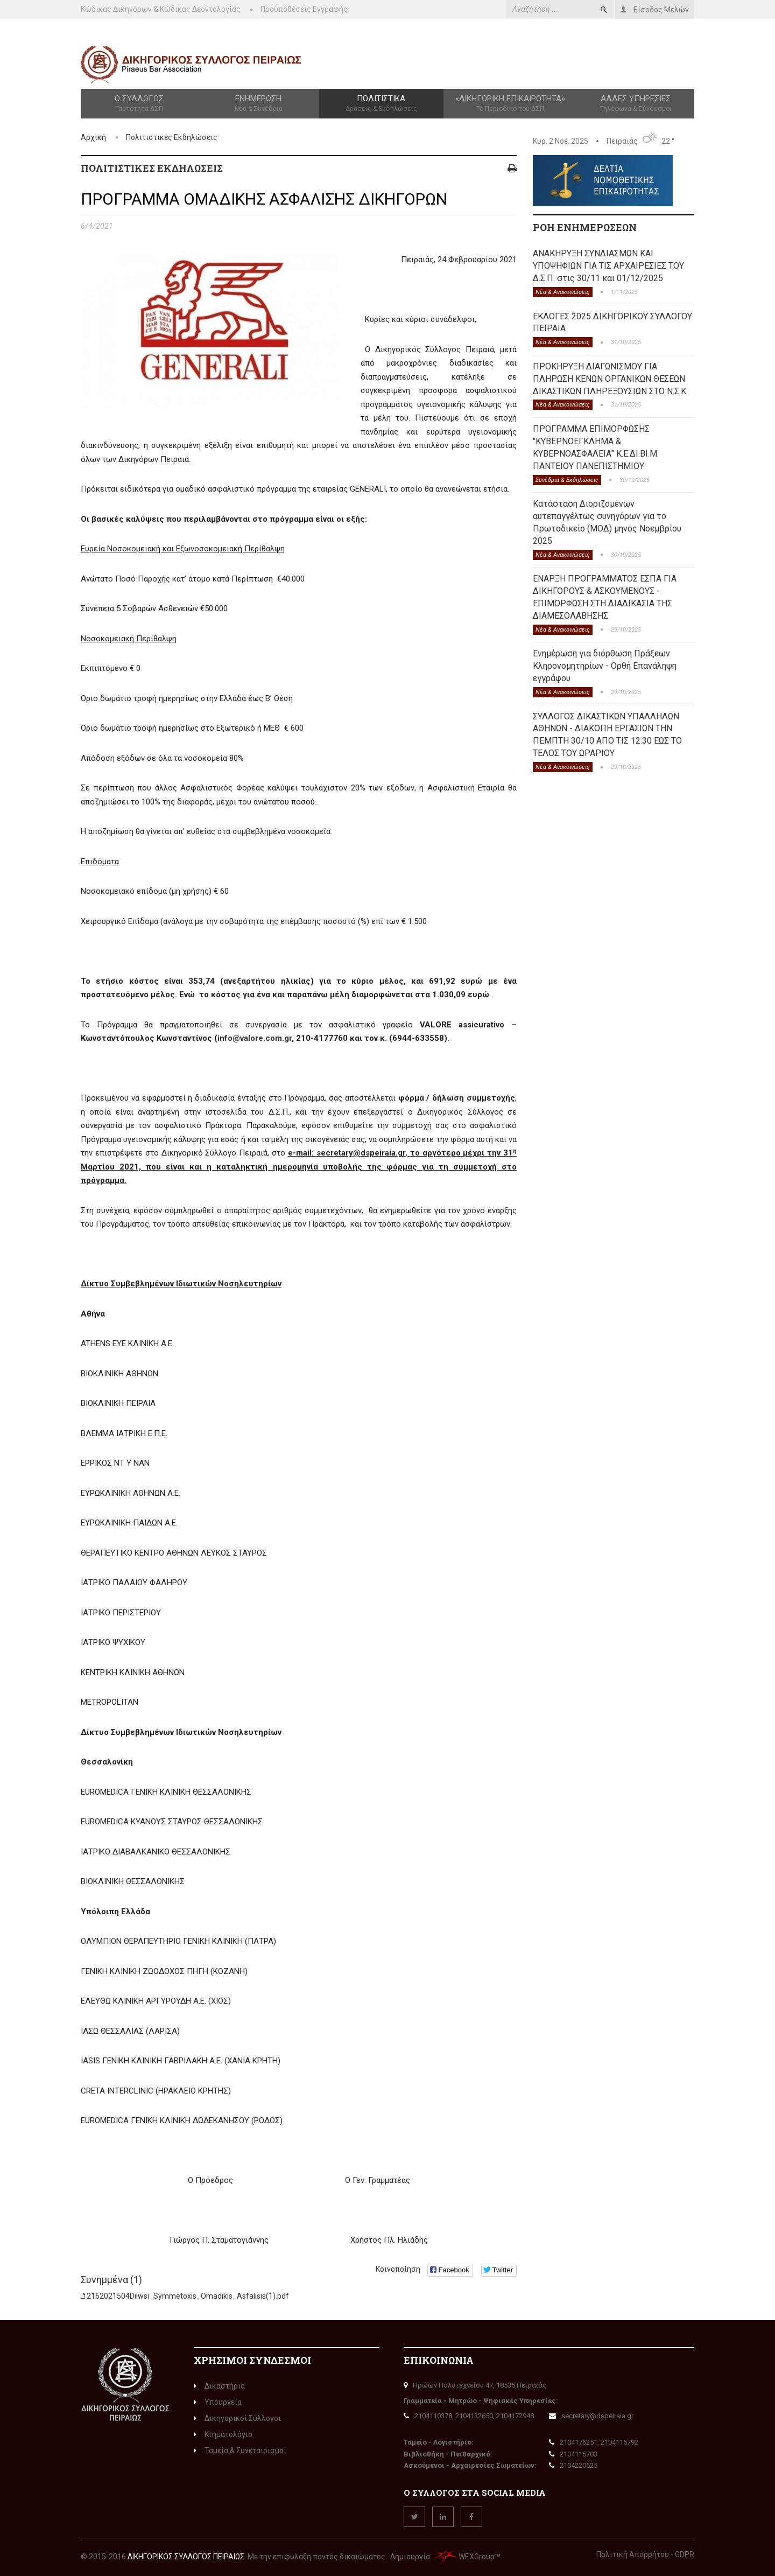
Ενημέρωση (258, 104)
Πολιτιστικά (381, 104)
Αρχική (93, 137)
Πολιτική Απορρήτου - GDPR (645, 2554)
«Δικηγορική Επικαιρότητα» (510, 104)
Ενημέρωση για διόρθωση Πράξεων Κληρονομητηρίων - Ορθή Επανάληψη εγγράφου (605, 665)
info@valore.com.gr (254, 1038)
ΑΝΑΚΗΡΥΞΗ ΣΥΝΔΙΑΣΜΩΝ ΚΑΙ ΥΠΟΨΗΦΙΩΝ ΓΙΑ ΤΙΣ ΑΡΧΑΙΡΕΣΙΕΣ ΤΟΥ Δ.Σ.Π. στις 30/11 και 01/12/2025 (608, 265)
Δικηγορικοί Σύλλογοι (237, 2418)
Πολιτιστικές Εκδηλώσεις (171, 137)
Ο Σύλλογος (139, 104)
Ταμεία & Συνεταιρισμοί (240, 2450)
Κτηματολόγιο (223, 2434)
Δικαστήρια (219, 2386)
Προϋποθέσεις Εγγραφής (304, 9)
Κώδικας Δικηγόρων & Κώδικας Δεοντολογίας (161, 9)
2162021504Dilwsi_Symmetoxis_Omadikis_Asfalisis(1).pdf (188, 2296)
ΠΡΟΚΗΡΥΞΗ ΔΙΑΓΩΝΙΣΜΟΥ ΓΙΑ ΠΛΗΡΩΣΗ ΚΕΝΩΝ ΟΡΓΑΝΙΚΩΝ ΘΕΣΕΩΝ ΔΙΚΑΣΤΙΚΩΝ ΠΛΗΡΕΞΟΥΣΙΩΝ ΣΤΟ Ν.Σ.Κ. (610, 378)
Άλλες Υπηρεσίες (636, 104)
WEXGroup (463, 2556)
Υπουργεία (218, 2402)
